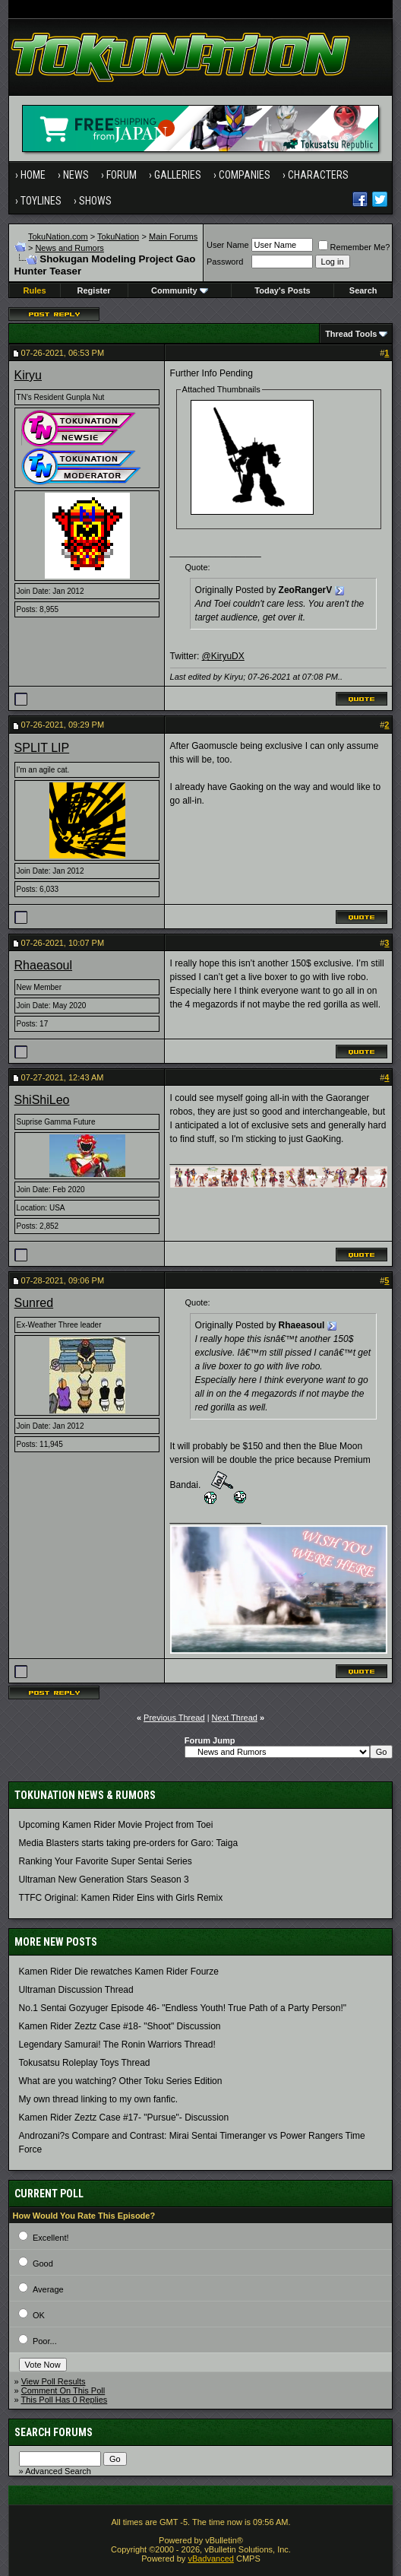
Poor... (45, 2341)
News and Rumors (69, 247)
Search (363, 290)
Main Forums (173, 236)
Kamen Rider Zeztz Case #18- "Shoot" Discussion (120, 2026)
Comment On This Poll (63, 2390)
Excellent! (51, 2237)
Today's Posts (282, 290)
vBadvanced (211, 2558)
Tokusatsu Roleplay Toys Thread (84, 2062)
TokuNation (118, 236)
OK (39, 2315)
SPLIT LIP (42, 747)
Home (33, 175)
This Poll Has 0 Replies (64, 2399)
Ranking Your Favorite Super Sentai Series (105, 1861)
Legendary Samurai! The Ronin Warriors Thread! (117, 2044)
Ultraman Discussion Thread (76, 1989)
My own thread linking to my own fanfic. (98, 2099)
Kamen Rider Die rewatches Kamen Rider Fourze (119, 1971)
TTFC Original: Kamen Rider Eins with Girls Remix (121, 1897)
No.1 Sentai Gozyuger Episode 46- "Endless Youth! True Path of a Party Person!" (182, 2008)
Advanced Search (58, 2471)
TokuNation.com (58, 236)
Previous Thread (174, 1717)
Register (94, 290)
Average (48, 2289)
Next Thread (234, 1717)
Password (225, 261)
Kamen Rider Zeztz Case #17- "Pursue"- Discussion (124, 2117)
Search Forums (53, 2432)
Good (43, 2263)
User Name (228, 244)
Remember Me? (354, 247)
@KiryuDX (223, 656)
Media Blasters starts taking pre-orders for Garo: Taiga (128, 1843)
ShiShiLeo (42, 1099)
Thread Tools (351, 333)
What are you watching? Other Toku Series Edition (121, 2081)
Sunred (34, 1302)
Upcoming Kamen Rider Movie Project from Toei (116, 1824)
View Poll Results (53, 2381)
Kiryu (28, 375)
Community (179, 290)
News (76, 175)
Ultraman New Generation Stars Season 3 (104, 1879)
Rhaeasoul (43, 965)
